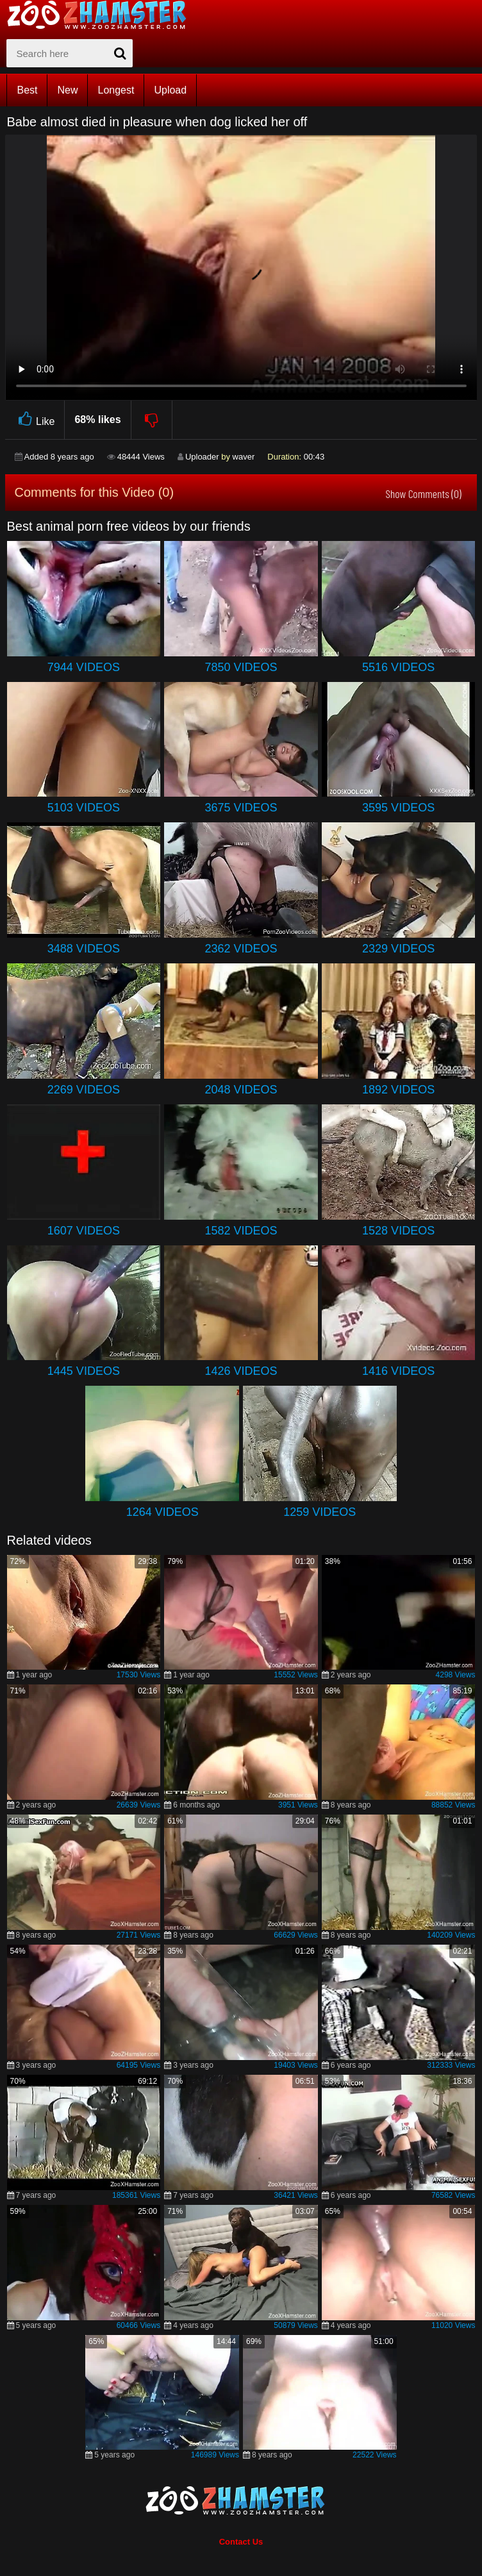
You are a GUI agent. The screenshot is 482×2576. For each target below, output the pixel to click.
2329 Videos (398, 948)
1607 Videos (83, 1230)
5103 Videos (83, 807)
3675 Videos (240, 807)
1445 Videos (83, 1371)
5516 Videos (398, 667)
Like (35, 419)
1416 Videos (398, 1371)
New (67, 90)
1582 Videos (240, 1230)
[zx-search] (69, 53)
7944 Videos (83, 667)
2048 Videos (240, 1089)
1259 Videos (319, 1512)
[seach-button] (120, 53)
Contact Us (241, 2542)
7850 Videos (240, 667)
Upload (170, 90)
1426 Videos (240, 1371)
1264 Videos (162, 1512)
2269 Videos (83, 1089)
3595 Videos (398, 807)
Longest (115, 90)
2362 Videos (240, 948)
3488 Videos (83, 948)
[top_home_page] (102, 14)
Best (27, 90)
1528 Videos (398, 1230)
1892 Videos (398, 1089)
